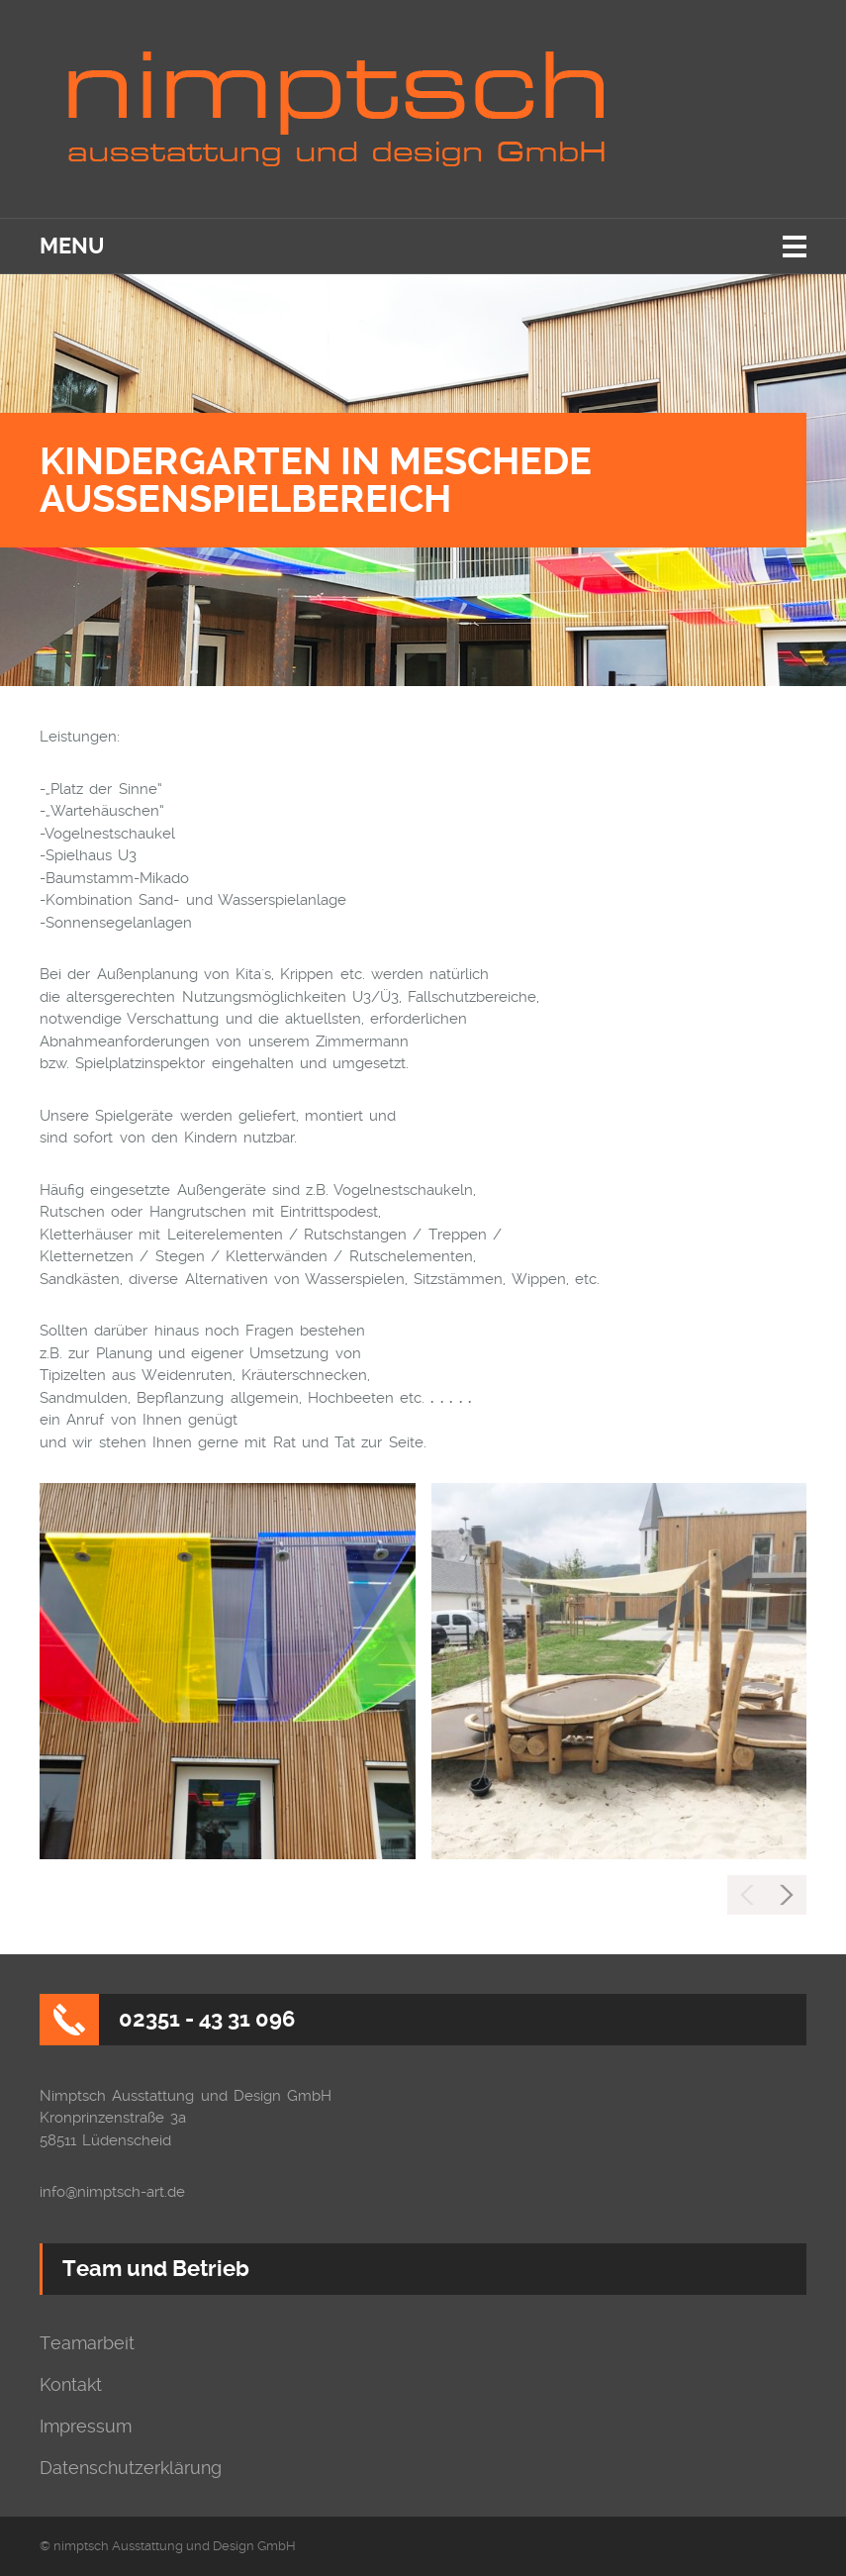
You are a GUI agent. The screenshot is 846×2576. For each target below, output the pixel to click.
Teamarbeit (87, 2343)
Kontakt (71, 2385)
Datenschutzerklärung (131, 2468)
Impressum (86, 2426)
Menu (72, 246)
